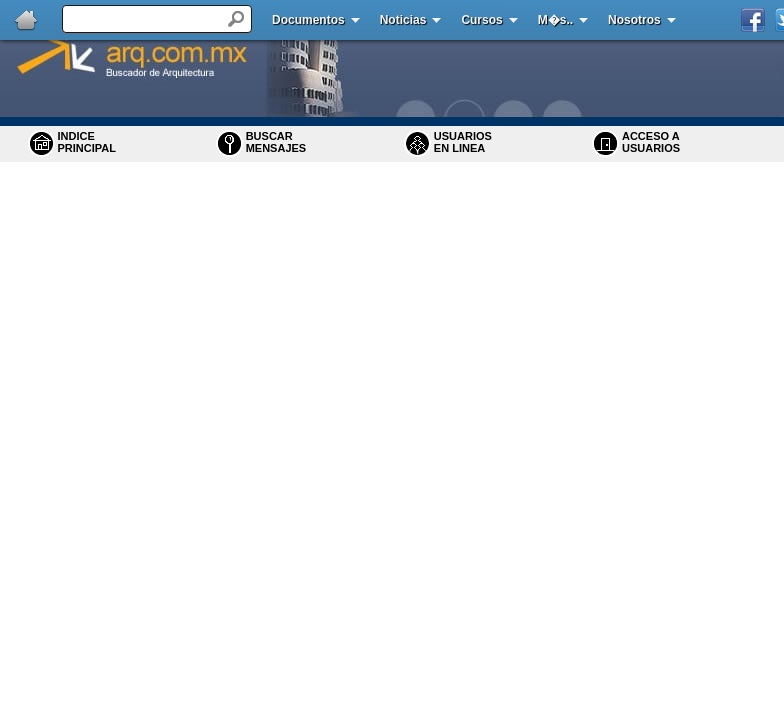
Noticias (403, 20)
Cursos (481, 20)
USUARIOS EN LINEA (463, 142)
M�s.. (555, 20)
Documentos (308, 20)
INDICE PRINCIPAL (87, 142)
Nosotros (634, 20)
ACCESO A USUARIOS (651, 142)
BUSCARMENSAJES (276, 142)
